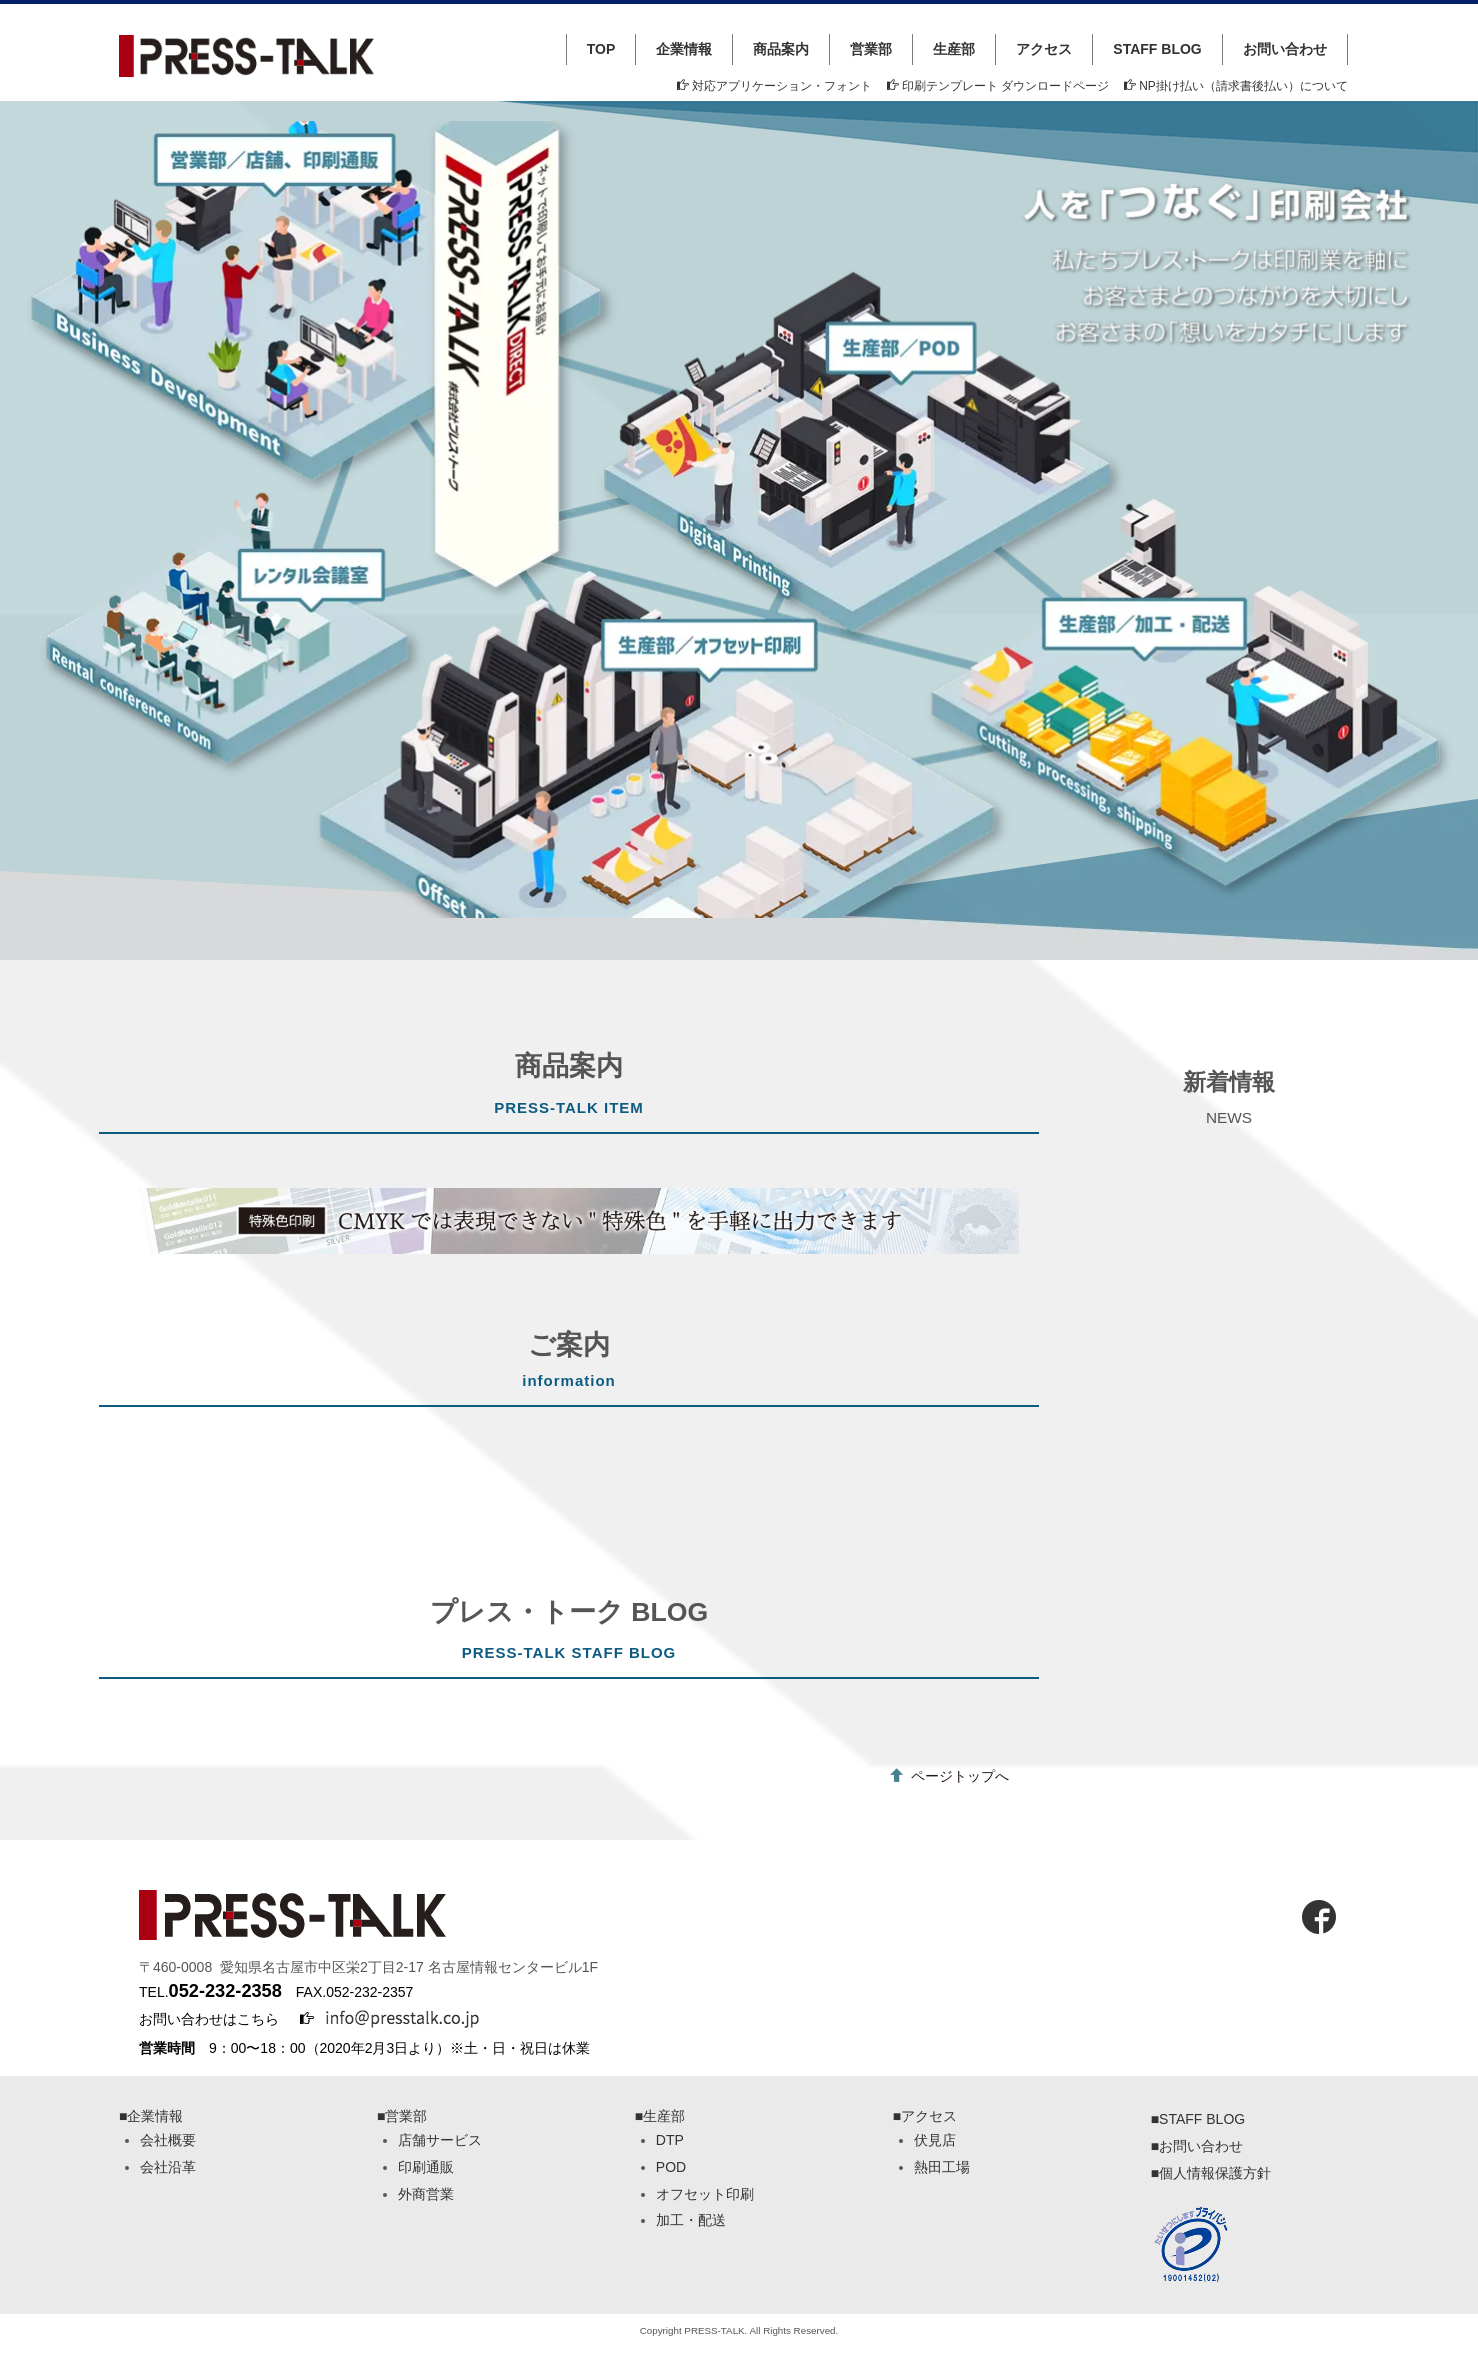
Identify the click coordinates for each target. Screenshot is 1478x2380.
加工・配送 (691, 2220)
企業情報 (684, 49)
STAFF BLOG (1157, 49)
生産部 (954, 49)
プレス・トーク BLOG (569, 1612)
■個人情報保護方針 (1211, 2173)
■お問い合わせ (1197, 2146)
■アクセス (925, 2116)
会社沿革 (168, 2167)
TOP (601, 49)
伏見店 (935, 2140)
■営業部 (402, 2116)
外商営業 (426, 2194)
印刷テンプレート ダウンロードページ (998, 86)
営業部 (871, 49)
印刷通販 (426, 2167)
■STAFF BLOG (1198, 2119)
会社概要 (168, 2140)
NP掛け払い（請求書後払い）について (1236, 86)
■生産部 (660, 2116)
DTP (670, 2140)
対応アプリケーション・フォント (774, 86)
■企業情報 (151, 2116)
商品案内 (781, 49)
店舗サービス (440, 2140)
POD (671, 2167)
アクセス (1044, 49)
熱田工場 (942, 2167)
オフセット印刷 (705, 2194)
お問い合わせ (1285, 49)
